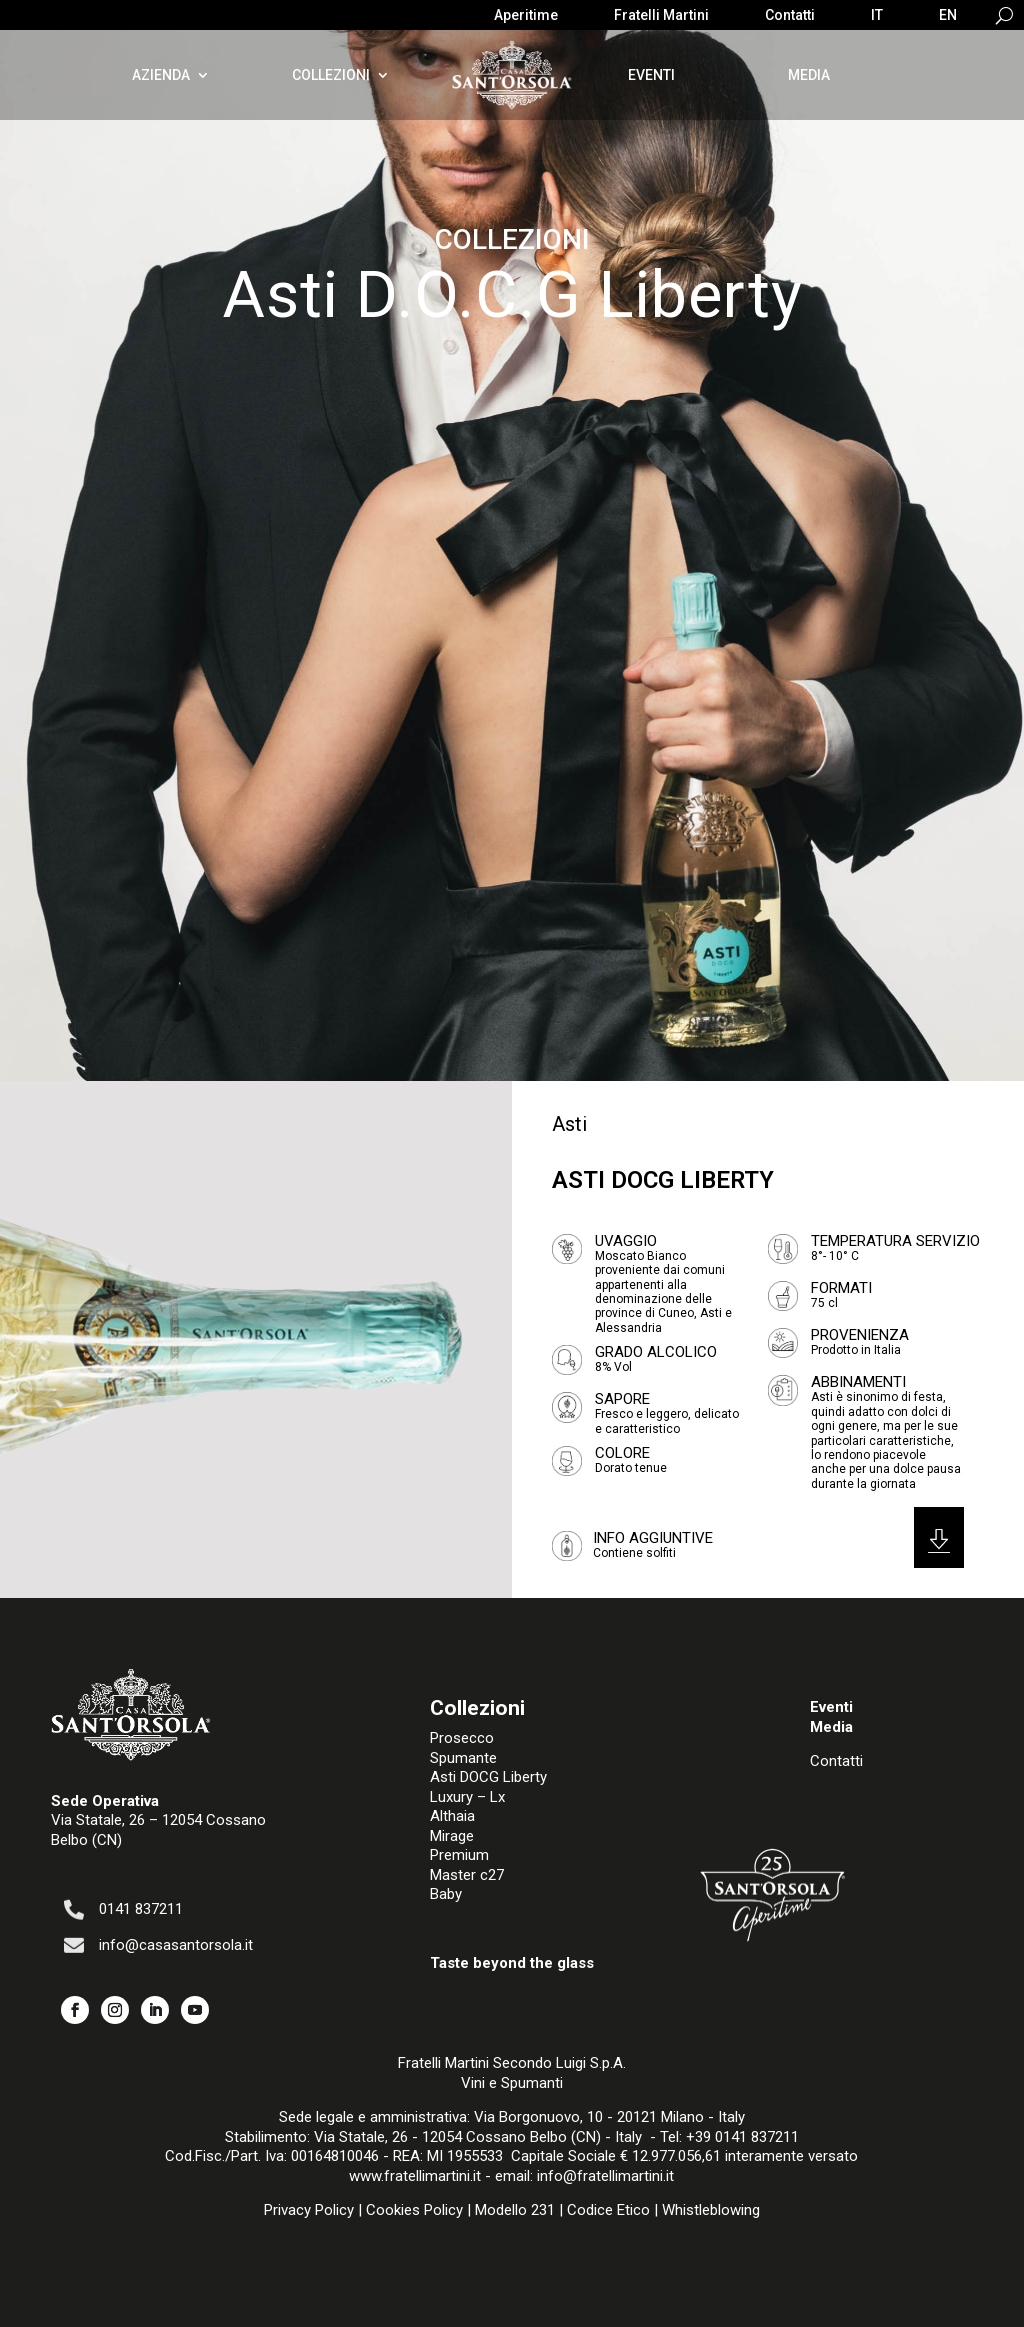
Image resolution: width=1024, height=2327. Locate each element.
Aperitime (526, 15)
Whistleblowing (711, 2210)
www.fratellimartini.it (415, 2176)
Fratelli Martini (661, 15)
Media (809, 75)
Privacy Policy (309, 2210)
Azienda (161, 75)
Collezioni (331, 75)
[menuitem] (877, 19)
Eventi (651, 75)
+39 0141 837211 (742, 2137)
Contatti (790, 15)
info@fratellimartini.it (605, 2176)
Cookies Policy (414, 2210)
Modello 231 (515, 2210)
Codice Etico (608, 2210)
